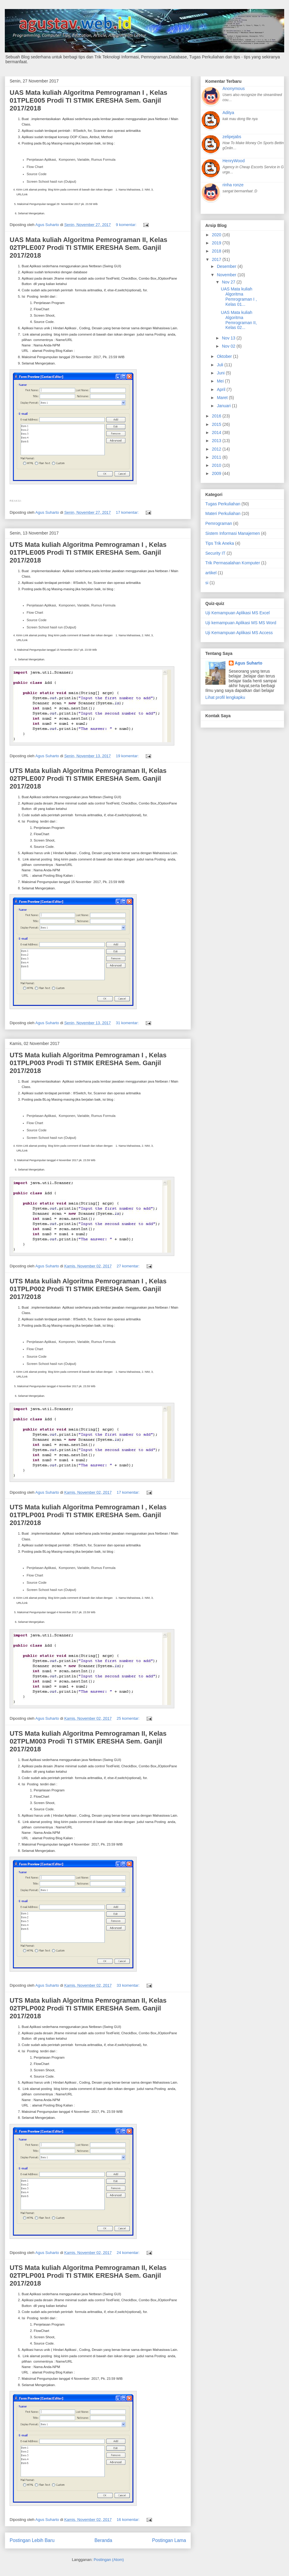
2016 (217, 416)
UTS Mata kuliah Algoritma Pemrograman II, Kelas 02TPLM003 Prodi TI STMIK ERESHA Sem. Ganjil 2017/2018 (88, 1741)
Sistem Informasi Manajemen (232, 533)
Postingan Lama (169, 2540)
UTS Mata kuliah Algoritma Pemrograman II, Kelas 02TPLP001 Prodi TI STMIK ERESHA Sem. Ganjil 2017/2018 (88, 2275)
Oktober (225, 356)
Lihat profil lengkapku (225, 697)
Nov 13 (229, 338)
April (221, 389)
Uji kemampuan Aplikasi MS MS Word (240, 622)
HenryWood (233, 160)
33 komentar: (129, 1985)
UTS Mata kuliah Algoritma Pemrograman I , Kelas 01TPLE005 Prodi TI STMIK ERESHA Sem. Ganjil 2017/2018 (88, 552)
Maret (223, 397)
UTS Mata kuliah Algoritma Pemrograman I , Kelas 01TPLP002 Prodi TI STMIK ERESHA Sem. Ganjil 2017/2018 (88, 1288)
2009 (217, 473)
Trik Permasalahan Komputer (232, 562)
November (227, 274)
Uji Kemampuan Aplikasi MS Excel (237, 612)
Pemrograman (218, 523)
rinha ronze (233, 184)
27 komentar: (129, 1266)
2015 (217, 424)
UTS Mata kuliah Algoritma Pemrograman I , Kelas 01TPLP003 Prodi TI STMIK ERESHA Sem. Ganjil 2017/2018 (88, 1062)
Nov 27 (229, 282)
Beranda (103, 2540)
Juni (221, 372)
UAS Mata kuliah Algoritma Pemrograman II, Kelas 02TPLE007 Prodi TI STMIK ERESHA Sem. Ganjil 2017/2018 (88, 247)
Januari (224, 405)
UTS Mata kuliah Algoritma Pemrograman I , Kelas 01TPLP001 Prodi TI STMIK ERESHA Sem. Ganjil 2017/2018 (88, 1515)
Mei (221, 381)
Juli (220, 364)
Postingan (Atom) (109, 2559)
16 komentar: (129, 2519)
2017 (217, 259)
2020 (217, 234)
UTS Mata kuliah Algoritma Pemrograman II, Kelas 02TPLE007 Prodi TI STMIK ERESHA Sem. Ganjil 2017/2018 (88, 778)
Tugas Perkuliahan (222, 503)
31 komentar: (128, 1023)
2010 (217, 465)
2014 (217, 432)
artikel (210, 572)
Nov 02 (229, 346)
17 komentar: (128, 512)
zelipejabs (231, 136)
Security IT (215, 553)
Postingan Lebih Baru (32, 2540)
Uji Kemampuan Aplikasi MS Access (239, 632)
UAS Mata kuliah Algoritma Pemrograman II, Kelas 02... (239, 320)
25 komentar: (129, 1718)
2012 (217, 449)
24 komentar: (129, 2252)
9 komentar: (127, 224)
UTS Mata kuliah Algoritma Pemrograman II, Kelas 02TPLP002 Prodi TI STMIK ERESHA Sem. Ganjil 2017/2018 (88, 2008)
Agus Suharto (249, 663)
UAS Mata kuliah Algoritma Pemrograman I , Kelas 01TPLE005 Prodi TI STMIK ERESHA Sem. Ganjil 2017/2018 (88, 100)
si (206, 582)
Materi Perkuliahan (223, 513)
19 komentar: (128, 756)
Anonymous (233, 88)
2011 (217, 457)
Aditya (228, 112)
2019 (217, 242)
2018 (217, 251)
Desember (227, 266)
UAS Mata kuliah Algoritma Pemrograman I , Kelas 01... (239, 296)
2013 (217, 440)
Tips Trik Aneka (219, 543)
